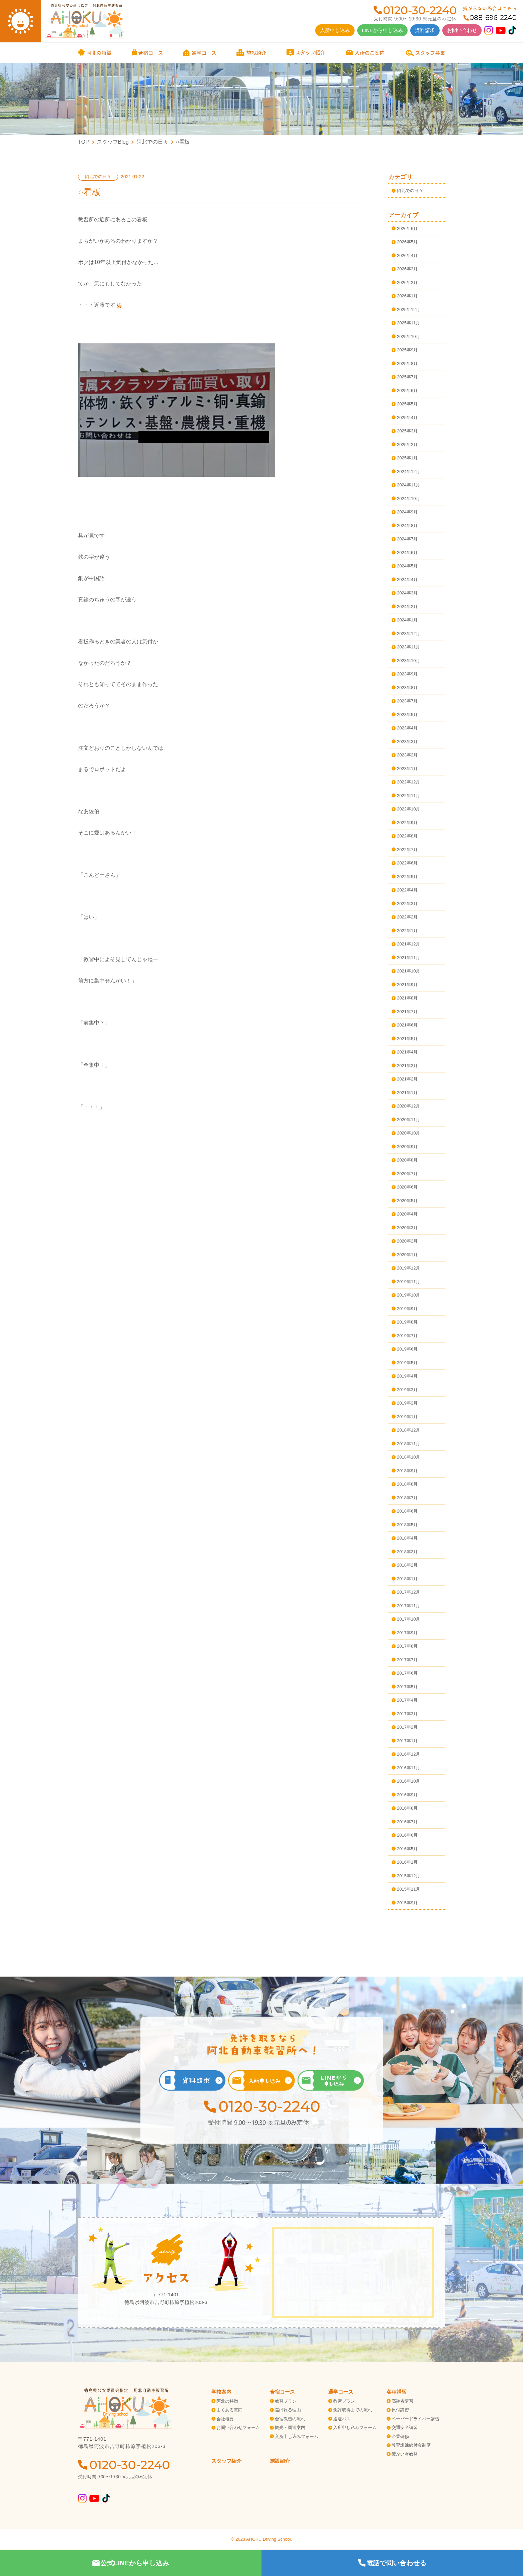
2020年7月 (407, 1173)
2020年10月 (408, 1132)
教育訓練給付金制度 (411, 2445)
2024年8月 (407, 525)
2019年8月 (407, 1322)
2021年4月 (407, 1051)
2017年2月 (407, 1727)
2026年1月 (407, 295)
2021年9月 (407, 984)
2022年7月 (407, 849)
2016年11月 (408, 1767)
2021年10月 (408, 970)
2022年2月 (407, 916)
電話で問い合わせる (392, 2563)
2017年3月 (407, 1713)
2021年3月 (407, 1065)
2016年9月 (407, 1794)
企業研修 (400, 2436)
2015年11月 (408, 1889)
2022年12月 (408, 781)
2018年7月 (407, 1497)
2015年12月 (408, 1875)
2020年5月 (407, 1200)
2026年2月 (407, 282)
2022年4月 (407, 889)
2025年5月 (407, 403)
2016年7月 (407, 1821)
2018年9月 (407, 1470)
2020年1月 (407, 1254)
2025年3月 (407, 430)
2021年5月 (407, 1038)
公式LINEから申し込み (130, 2563)
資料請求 (425, 30)
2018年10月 (408, 1457)
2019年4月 (407, 1376)
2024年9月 (407, 511)
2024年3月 (407, 592)
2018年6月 (407, 1511)
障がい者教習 (405, 2454)
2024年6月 (407, 552)
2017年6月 (407, 1673)
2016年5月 (407, 1848)
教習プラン (286, 2401)
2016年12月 (408, 1754)
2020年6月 (407, 1186)
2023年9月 (407, 673)
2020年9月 (407, 1146)
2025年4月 (407, 417)
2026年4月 (407, 255)
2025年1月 (407, 457)
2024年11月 (408, 484)
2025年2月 (407, 444)
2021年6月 (407, 1024)
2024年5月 (407, 565)
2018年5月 (407, 1524)
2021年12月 (408, 943)
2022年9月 (407, 822)
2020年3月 (407, 1227)
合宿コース (282, 2392)
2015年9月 (407, 1902)
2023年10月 (408, 660)
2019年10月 (408, 1295)
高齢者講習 (402, 2401)
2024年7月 (407, 538)
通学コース (340, 2392)
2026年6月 (407, 228)
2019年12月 (408, 1267)
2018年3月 (407, 1551)
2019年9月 (407, 1308)
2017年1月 (407, 1740)
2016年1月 (407, 1862)
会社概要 (225, 2418)
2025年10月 (408, 336)
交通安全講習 (405, 2427)
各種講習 (397, 2392)
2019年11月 (408, 1281)
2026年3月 (407, 268)
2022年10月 (408, 808)
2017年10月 (408, 1619)
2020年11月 (408, 1119)
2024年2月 (407, 606)
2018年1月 (407, 1578)
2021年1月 (407, 1092)
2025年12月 (408, 309)
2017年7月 (407, 1659)
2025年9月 (407, 349)
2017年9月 (407, 1632)
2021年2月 (407, 1078)
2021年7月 (407, 1011)
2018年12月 (408, 1430)
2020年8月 (407, 1159)
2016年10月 (408, 1781)
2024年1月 (407, 619)
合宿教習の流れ (290, 2418)
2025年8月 (407, 363)
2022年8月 (407, 835)
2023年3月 (407, 741)
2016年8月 (407, 1808)
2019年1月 (407, 1416)
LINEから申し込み (382, 30)
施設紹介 (280, 2461)
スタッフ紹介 (226, 2461)
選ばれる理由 (288, 2409)
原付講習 (400, 2409)
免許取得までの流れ (352, 2409)
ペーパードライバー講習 (415, 2418)
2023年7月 (407, 700)
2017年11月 (408, 1605)
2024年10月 (408, 498)
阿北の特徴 (227, 2401)
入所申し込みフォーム (296, 2436)
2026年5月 (407, 241)
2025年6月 (407, 390)
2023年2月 (407, 754)
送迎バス (342, 2418)
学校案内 (221, 2392)
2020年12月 (408, 1105)
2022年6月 (407, 862)
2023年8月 (407, 687)
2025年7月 (407, 376)
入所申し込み (335, 30)
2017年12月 (408, 1592)
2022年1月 (407, 930)
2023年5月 (407, 714)
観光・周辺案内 (290, 2427)
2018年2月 (407, 1565)
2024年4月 (407, 579)
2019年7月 (407, 1335)
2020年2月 (407, 1240)
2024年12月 (408, 471)
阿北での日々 (410, 190)
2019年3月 (407, 1389)
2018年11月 (408, 1443)
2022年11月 (408, 795)
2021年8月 (407, 997)
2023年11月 (408, 646)
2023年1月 (407, 768)
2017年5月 (407, 1686)
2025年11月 (408, 322)
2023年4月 (407, 727)
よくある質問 (229, 2409)
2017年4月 (407, 1700)
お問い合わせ (462, 30)
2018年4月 (407, 1538)
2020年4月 (407, 1213)
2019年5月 (407, 1362)
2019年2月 (407, 1403)
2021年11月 (408, 957)
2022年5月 (407, 876)
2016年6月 (407, 1835)
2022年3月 (407, 903)
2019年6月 (407, 1349)
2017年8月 (407, 1646)
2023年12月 (408, 633)
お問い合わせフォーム (238, 2427)
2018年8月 (407, 1484)
